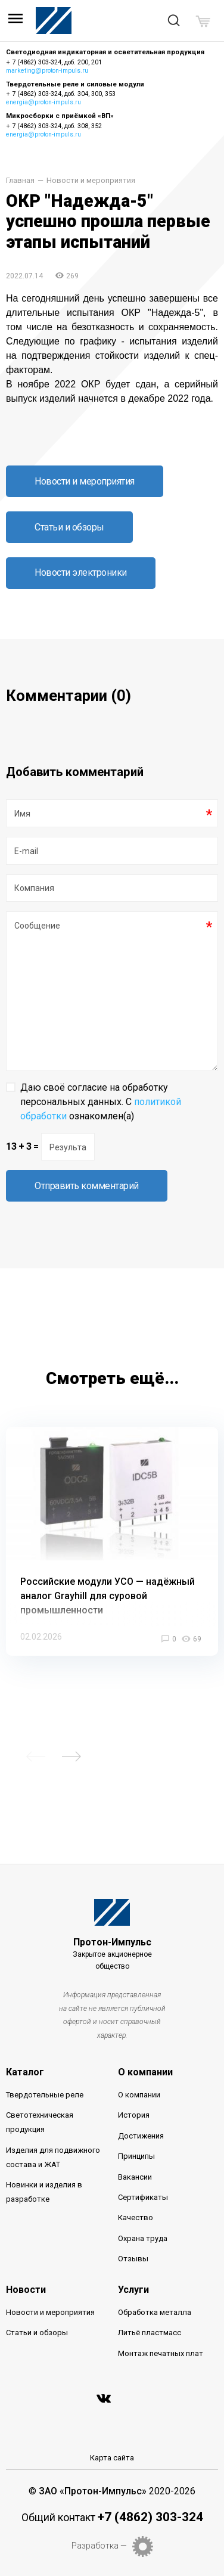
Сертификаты (143, 2197)
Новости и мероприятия (90, 181)
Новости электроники (81, 572)
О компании (145, 2072)
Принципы (136, 2156)
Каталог (25, 2072)
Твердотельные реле (44, 2094)
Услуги (133, 2289)
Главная (20, 181)
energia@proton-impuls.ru (43, 102)
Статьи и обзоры (69, 527)
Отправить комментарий (87, 1185)
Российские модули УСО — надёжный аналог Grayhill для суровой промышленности (107, 1596)
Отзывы (133, 2258)
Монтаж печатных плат (160, 2353)
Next (71, 1756)
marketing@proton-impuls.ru (47, 71)
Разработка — (99, 2545)
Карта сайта (112, 2457)
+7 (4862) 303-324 (150, 2517)
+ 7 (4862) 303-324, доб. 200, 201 (54, 62)
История (134, 2115)
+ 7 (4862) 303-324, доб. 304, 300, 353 (61, 94)
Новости (26, 2289)
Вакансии (135, 2176)
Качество (135, 2217)
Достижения (141, 2135)
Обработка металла (154, 2312)
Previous (36, 1756)
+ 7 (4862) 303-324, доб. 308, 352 (54, 126)
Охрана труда (142, 2238)
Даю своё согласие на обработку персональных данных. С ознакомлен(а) (100, 1102)
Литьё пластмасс (149, 2332)
